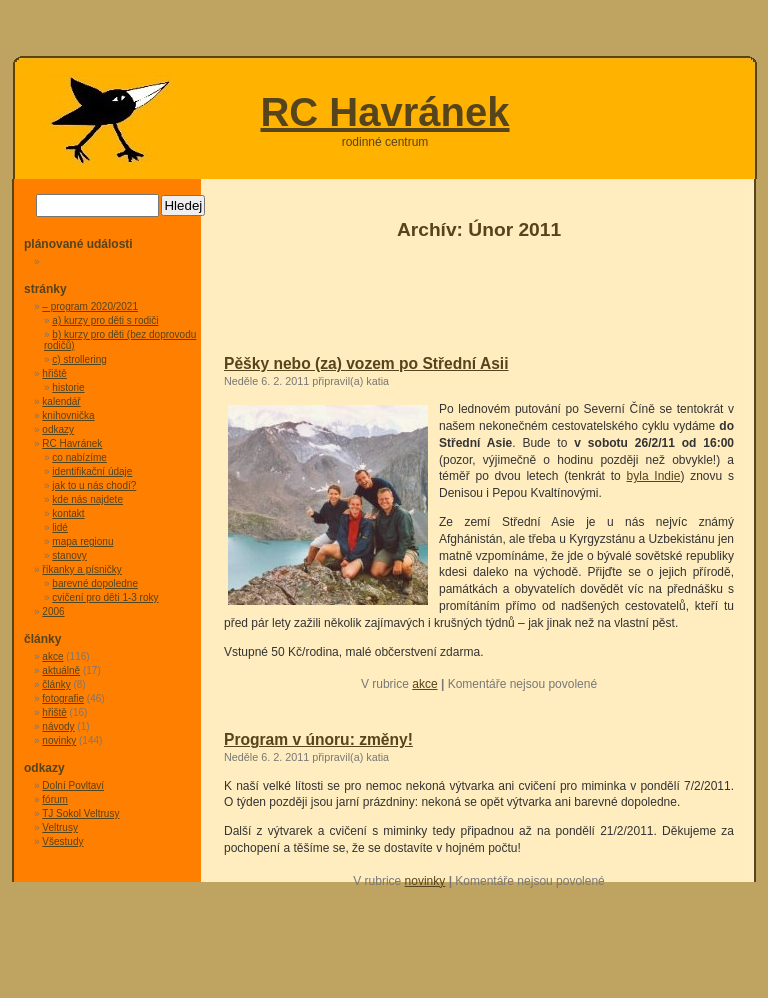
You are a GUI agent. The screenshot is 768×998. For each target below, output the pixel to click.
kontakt (68, 513)
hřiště (54, 373)
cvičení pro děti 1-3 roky (105, 597)
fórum (55, 799)
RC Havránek (384, 112)
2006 (53, 611)
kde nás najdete (87, 499)
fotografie (63, 698)
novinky (425, 881)
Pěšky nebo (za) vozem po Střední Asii (366, 363)
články (56, 684)
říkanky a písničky (81, 569)
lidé (60, 527)
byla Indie (654, 476)
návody (58, 726)
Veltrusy (60, 827)
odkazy (58, 429)
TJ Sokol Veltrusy (80, 813)
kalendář (61, 401)
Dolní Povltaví (73, 785)
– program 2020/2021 (90, 306)
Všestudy (62, 841)
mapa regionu (82, 541)
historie (68, 387)
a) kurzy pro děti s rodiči (105, 320)
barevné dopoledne (95, 583)
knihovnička (68, 415)
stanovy (69, 555)
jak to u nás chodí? (94, 485)
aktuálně (61, 670)
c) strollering (79, 359)
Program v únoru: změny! (318, 739)
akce (424, 684)
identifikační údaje (92, 471)
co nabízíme (79, 457)
